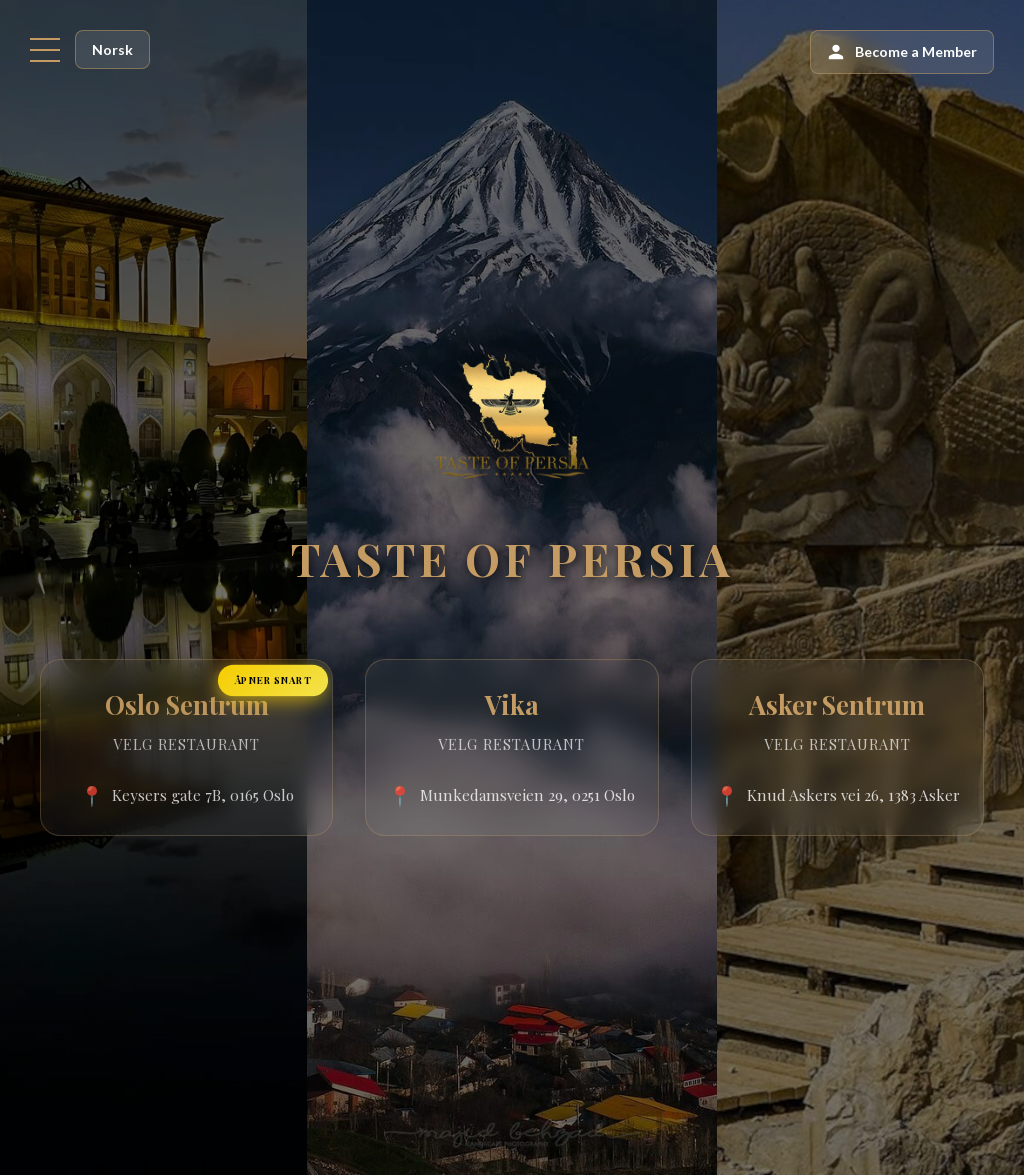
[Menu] (45, 50)
